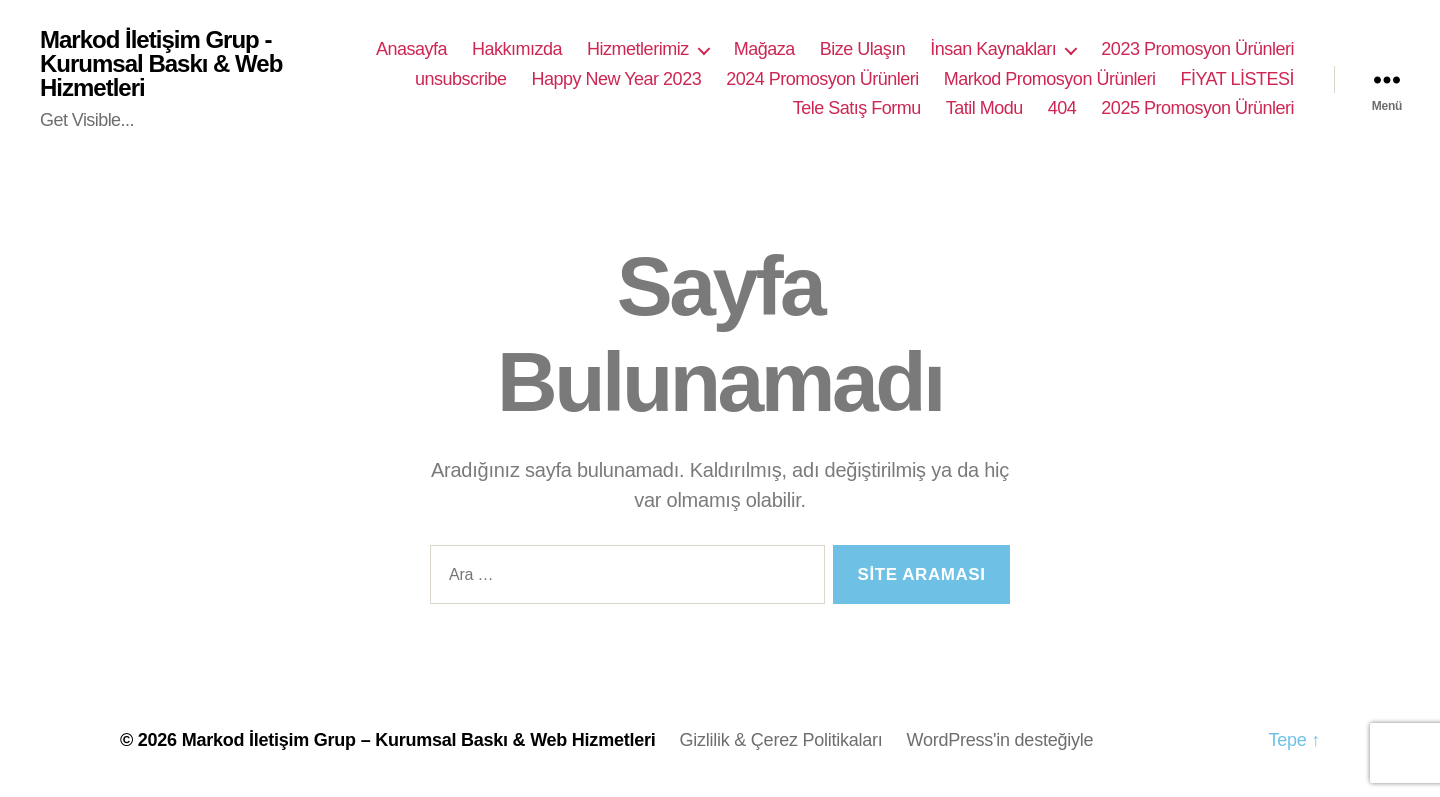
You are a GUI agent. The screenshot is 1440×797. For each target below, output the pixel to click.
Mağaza (764, 49)
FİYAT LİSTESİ (1237, 79)
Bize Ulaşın (863, 49)
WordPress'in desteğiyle (1000, 740)
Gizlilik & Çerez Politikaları (780, 740)
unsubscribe (461, 79)
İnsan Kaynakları (993, 49)
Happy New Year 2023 (617, 79)
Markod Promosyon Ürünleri (1050, 79)
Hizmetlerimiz (638, 49)
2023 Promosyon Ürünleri (1197, 49)
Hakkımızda (517, 49)
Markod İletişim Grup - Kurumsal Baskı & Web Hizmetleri (161, 64)
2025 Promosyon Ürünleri (1197, 108)
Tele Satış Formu (857, 108)
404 (1062, 108)
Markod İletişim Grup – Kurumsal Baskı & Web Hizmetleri (419, 740)
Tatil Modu (984, 108)
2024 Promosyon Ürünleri (822, 79)
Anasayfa (411, 49)
